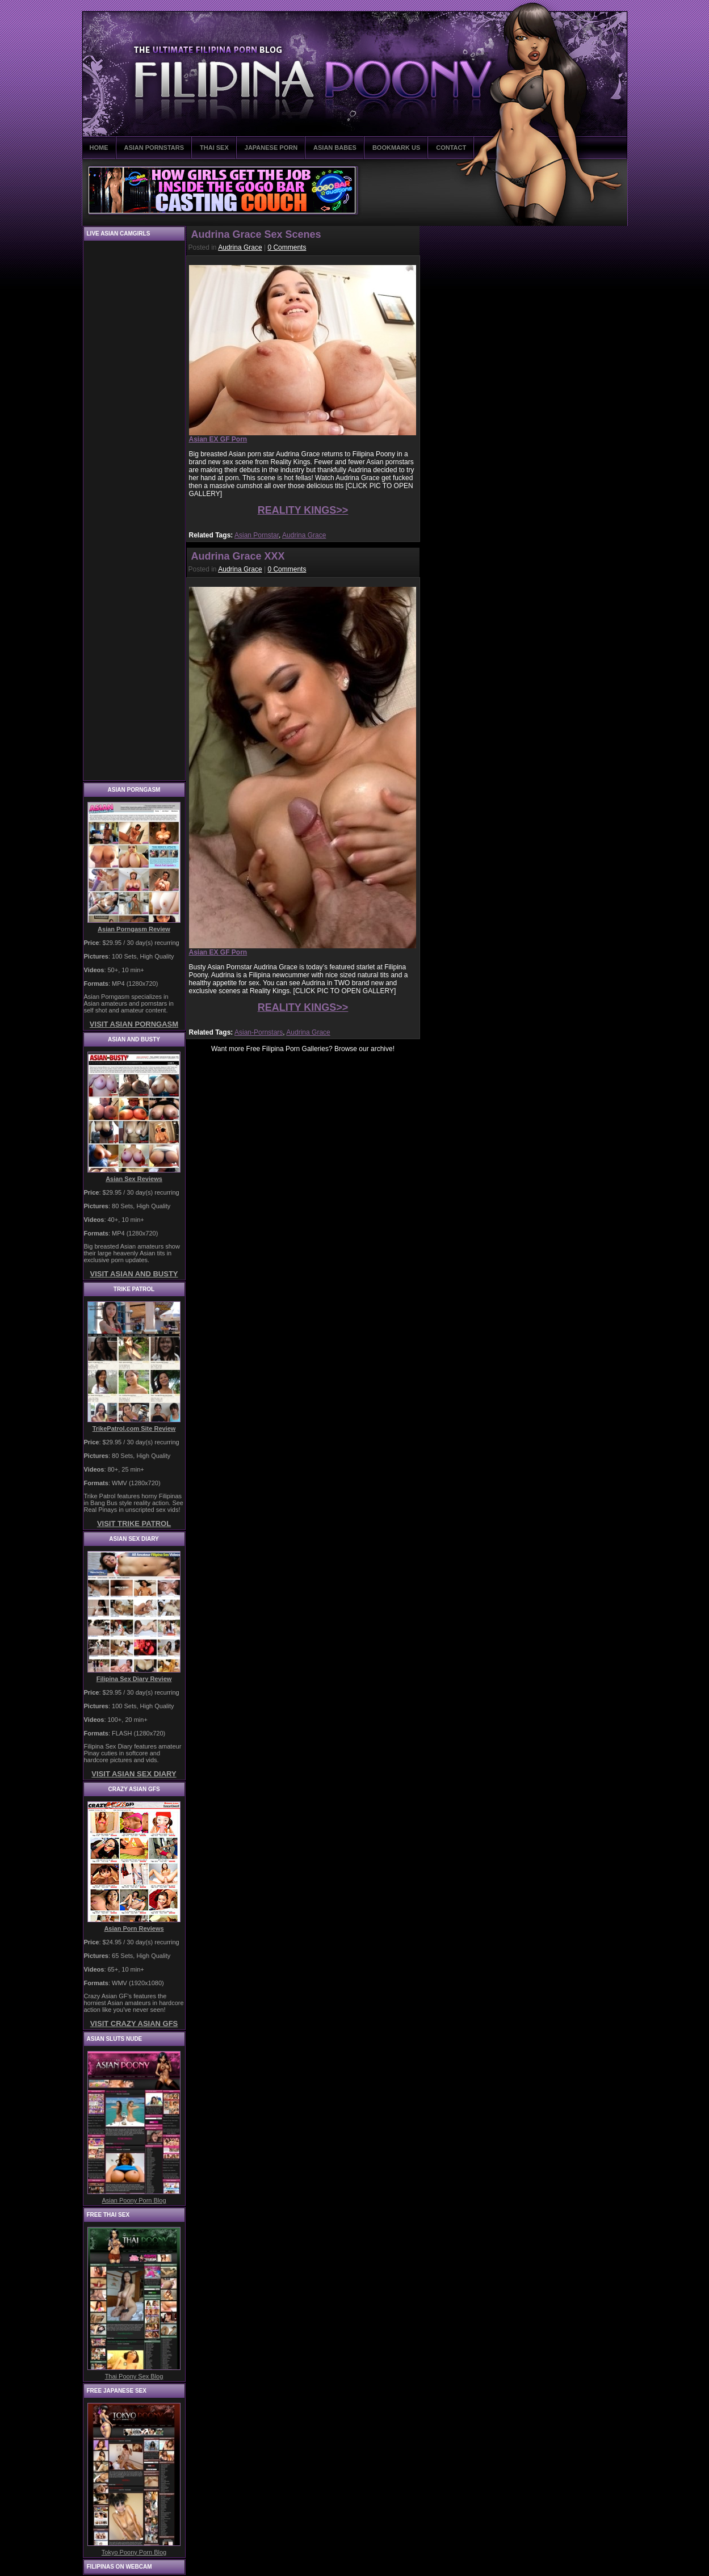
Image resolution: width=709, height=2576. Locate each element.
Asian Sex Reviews (134, 1178)
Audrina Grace (240, 247)
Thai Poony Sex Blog (134, 2376)
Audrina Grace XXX (238, 556)
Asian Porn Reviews (133, 1928)
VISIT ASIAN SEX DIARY (133, 1774)
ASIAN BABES (334, 147)
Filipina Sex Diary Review (134, 1678)
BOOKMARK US (396, 147)
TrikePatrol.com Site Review (134, 1428)
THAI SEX (214, 147)
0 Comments (286, 247)
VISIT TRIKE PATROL (134, 1523)
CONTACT (451, 147)
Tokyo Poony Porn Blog (134, 2552)
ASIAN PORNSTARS (154, 147)
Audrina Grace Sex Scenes (256, 234)
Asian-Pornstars (258, 1032)
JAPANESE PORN (271, 147)
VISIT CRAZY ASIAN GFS (134, 2023)
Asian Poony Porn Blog (134, 2200)
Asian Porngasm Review (134, 929)
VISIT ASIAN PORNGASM (134, 1024)
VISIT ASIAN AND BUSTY (134, 1274)
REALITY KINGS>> (303, 510)
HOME (99, 147)
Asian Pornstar (256, 535)
